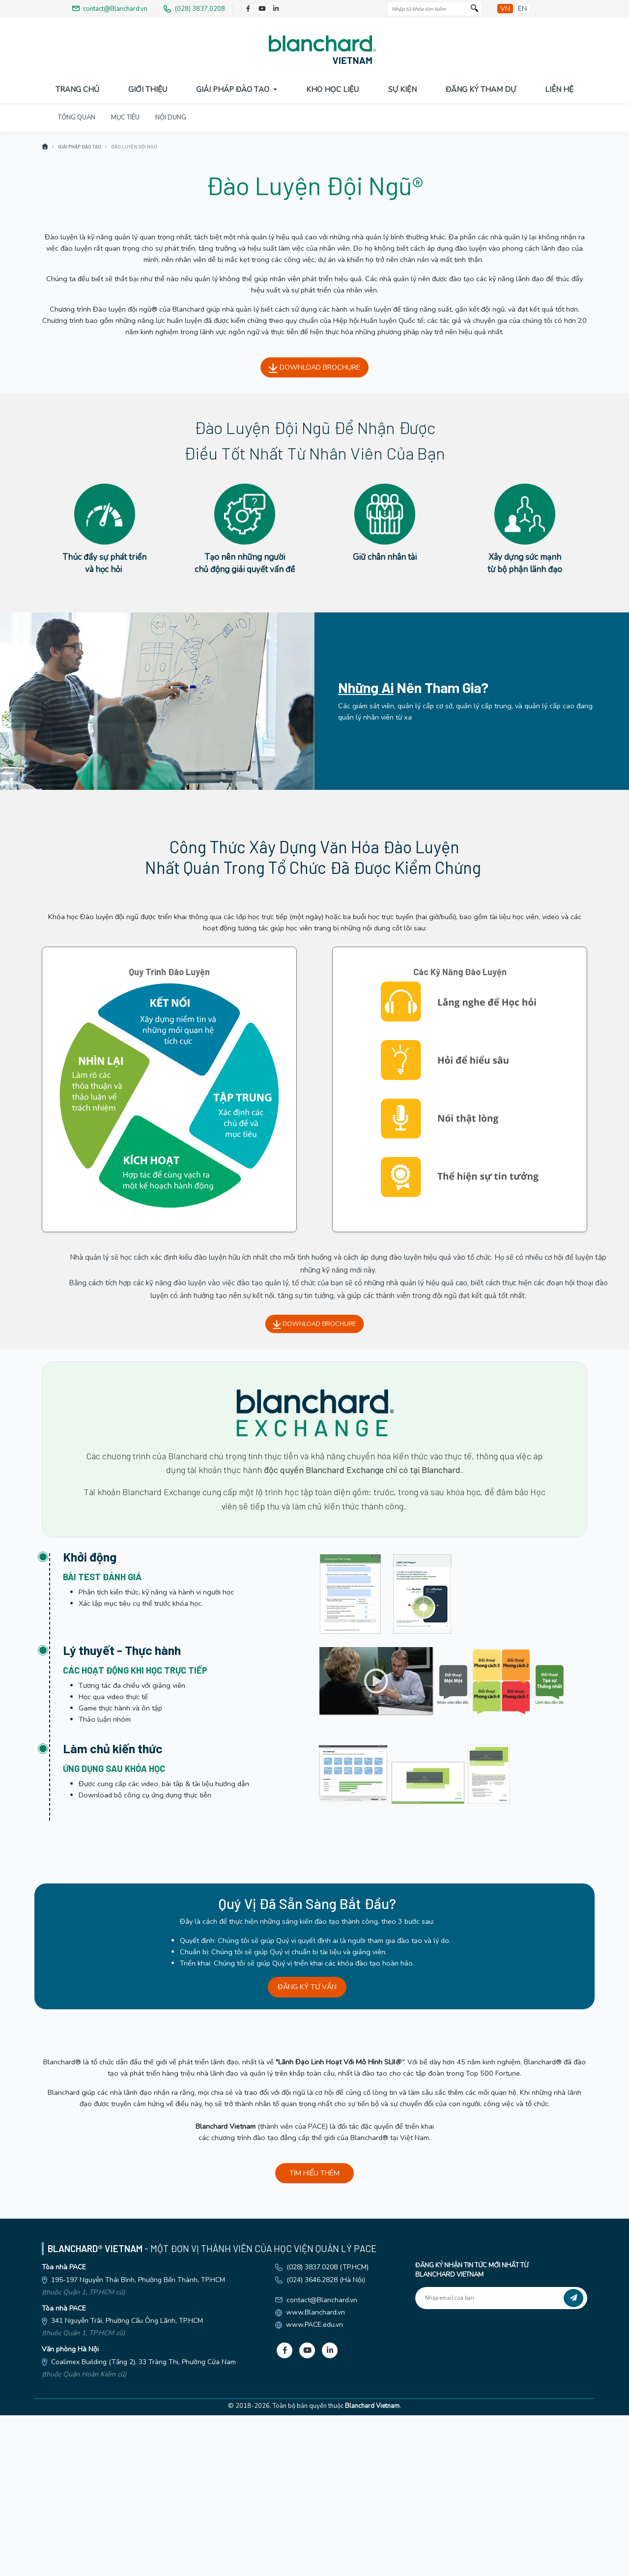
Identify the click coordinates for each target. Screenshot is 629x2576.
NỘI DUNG (170, 278)
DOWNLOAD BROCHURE (314, 528)
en (522, 8)
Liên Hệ (559, 89)
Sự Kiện (402, 89)
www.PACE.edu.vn (314, 2485)
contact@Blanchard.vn (321, 2460)
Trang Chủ (77, 89)
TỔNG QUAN (76, 278)
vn (505, 8)
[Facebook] (248, 9)
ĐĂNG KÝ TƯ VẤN (307, 2147)
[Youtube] (262, 9)
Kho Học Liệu (332, 89)
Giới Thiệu (147, 89)
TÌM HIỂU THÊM (314, 2334)
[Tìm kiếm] (474, 9)
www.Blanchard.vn (315, 2473)
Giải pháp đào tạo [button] (233, 89)
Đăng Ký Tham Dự (481, 89)
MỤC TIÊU (125, 278)
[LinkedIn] (276, 9)
